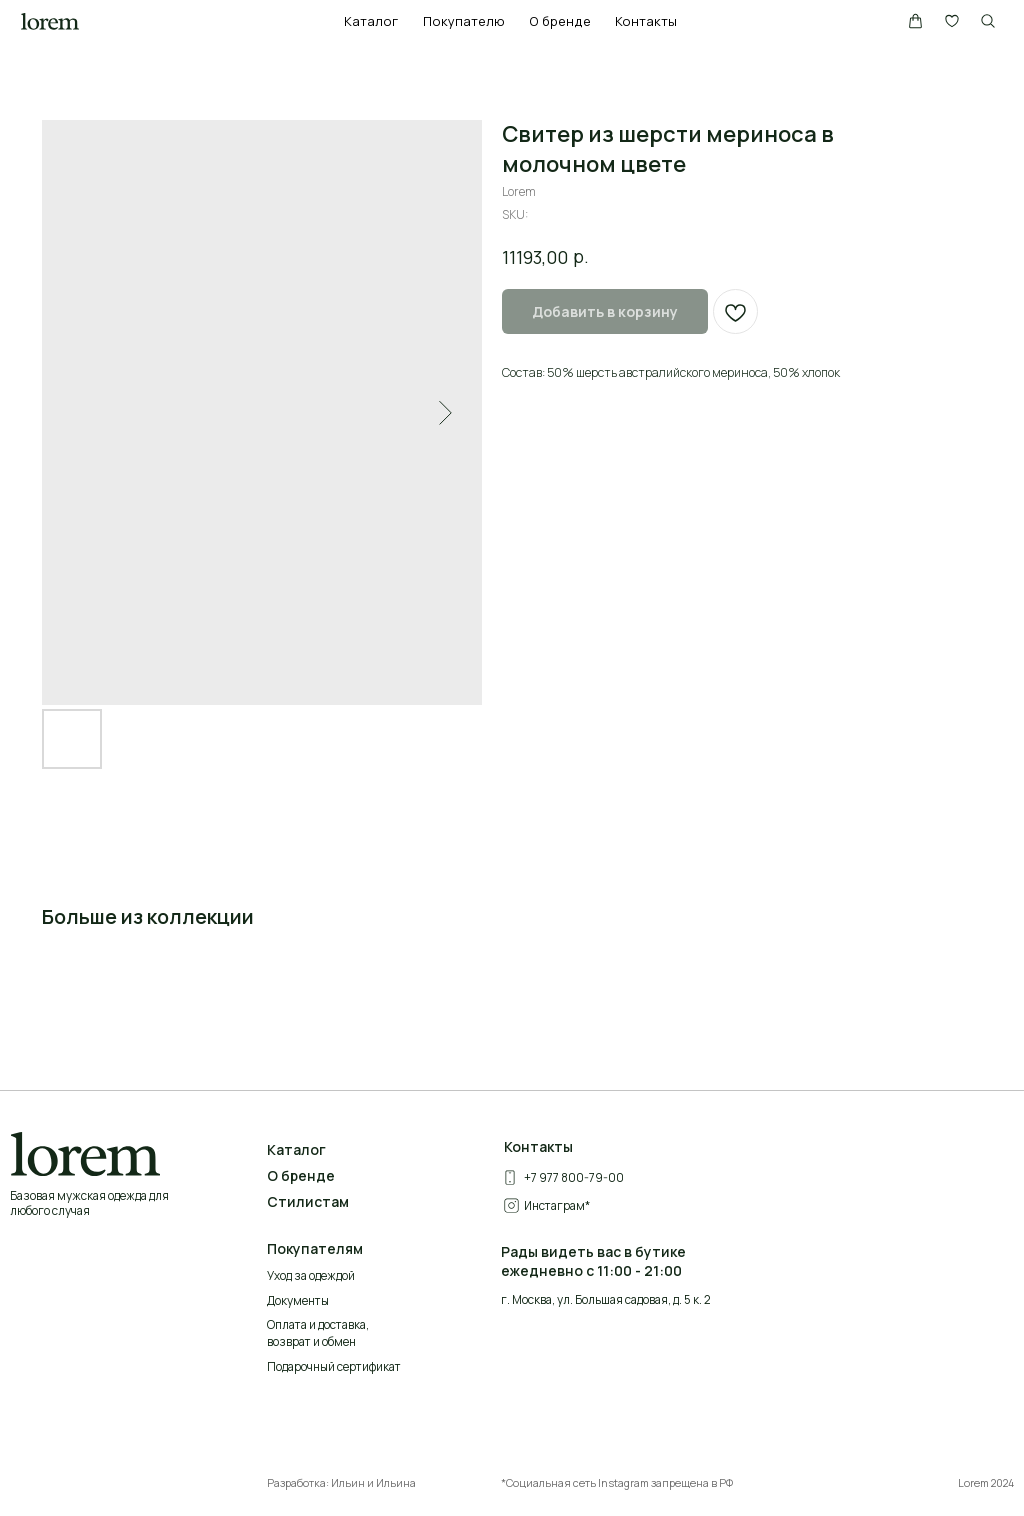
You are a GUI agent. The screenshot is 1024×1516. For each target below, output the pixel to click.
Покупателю (464, 21)
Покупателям (315, 1248)
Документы (298, 1300)
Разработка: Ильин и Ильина (341, 1483)
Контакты (646, 21)
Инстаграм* (557, 1205)
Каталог (371, 21)
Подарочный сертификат (334, 1366)
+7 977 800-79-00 (574, 1177)
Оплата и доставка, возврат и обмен (318, 1333)
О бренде (560, 21)
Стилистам (308, 1201)
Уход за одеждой (311, 1275)
